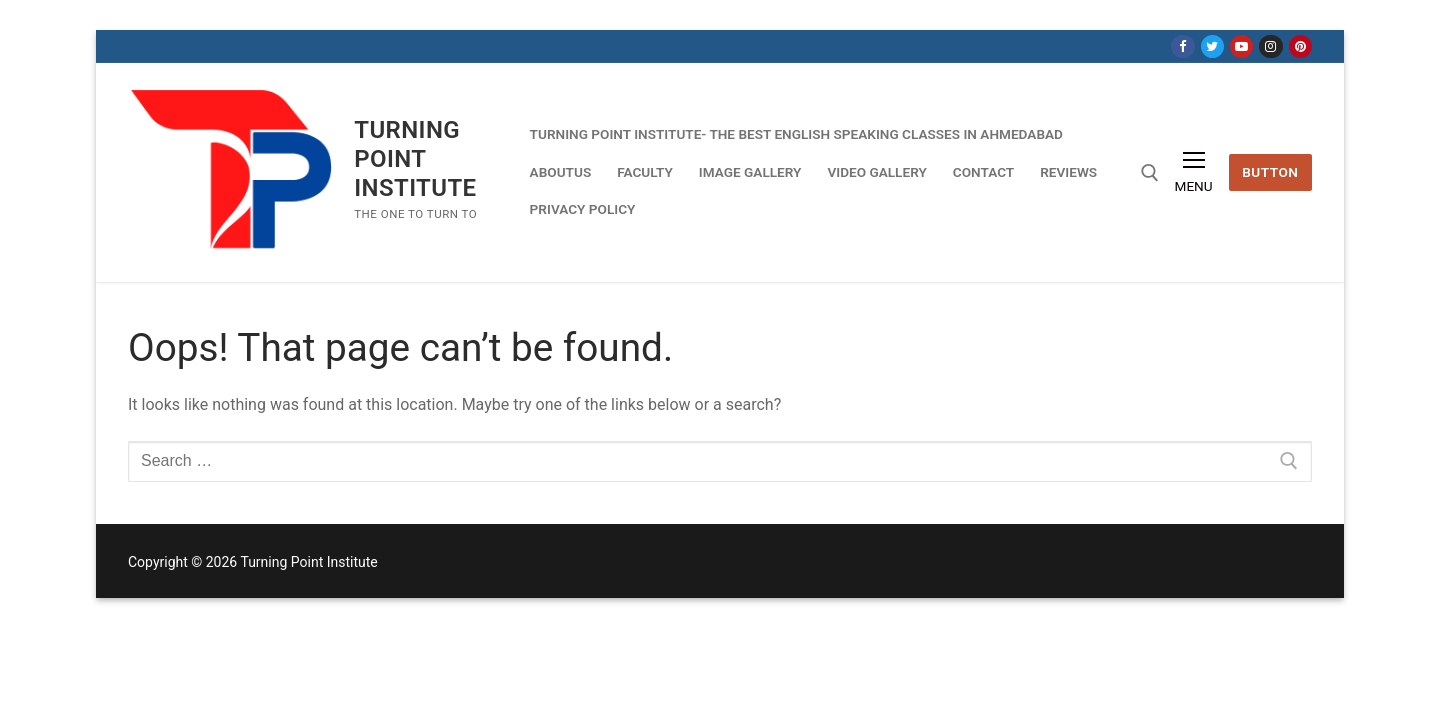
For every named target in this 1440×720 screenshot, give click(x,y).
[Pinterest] (1300, 46)
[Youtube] (1241, 46)
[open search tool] (1150, 173)
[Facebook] (1182, 46)
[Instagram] (1270, 46)
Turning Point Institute (415, 159)
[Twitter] (1212, 46)
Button (1270, 172)
